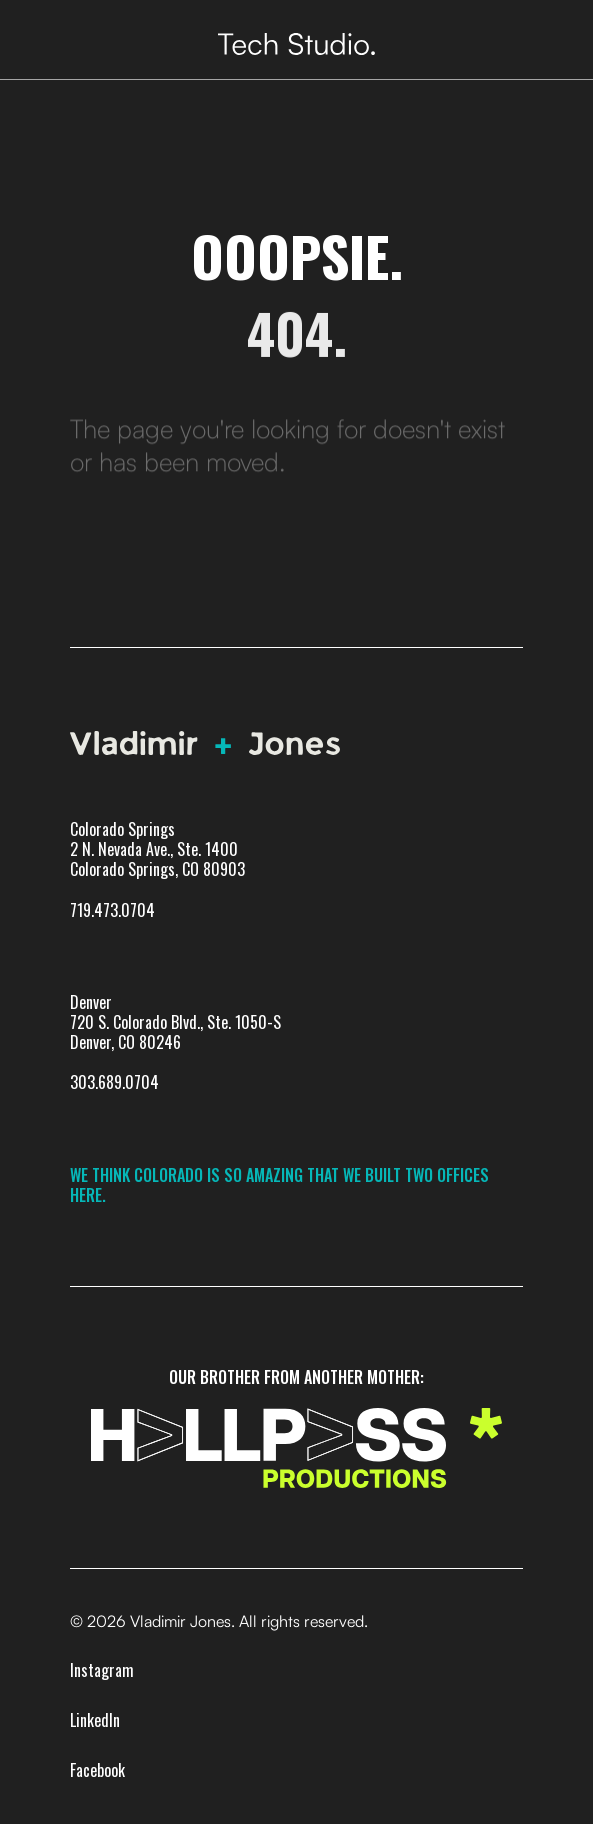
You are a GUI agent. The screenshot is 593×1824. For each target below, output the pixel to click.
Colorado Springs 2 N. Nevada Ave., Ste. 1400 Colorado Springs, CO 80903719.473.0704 (157, 869)
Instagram (102, 1670)
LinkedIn (95, 1720)
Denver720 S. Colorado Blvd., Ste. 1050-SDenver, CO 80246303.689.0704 (175, 1042)
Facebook (97, 1770)
